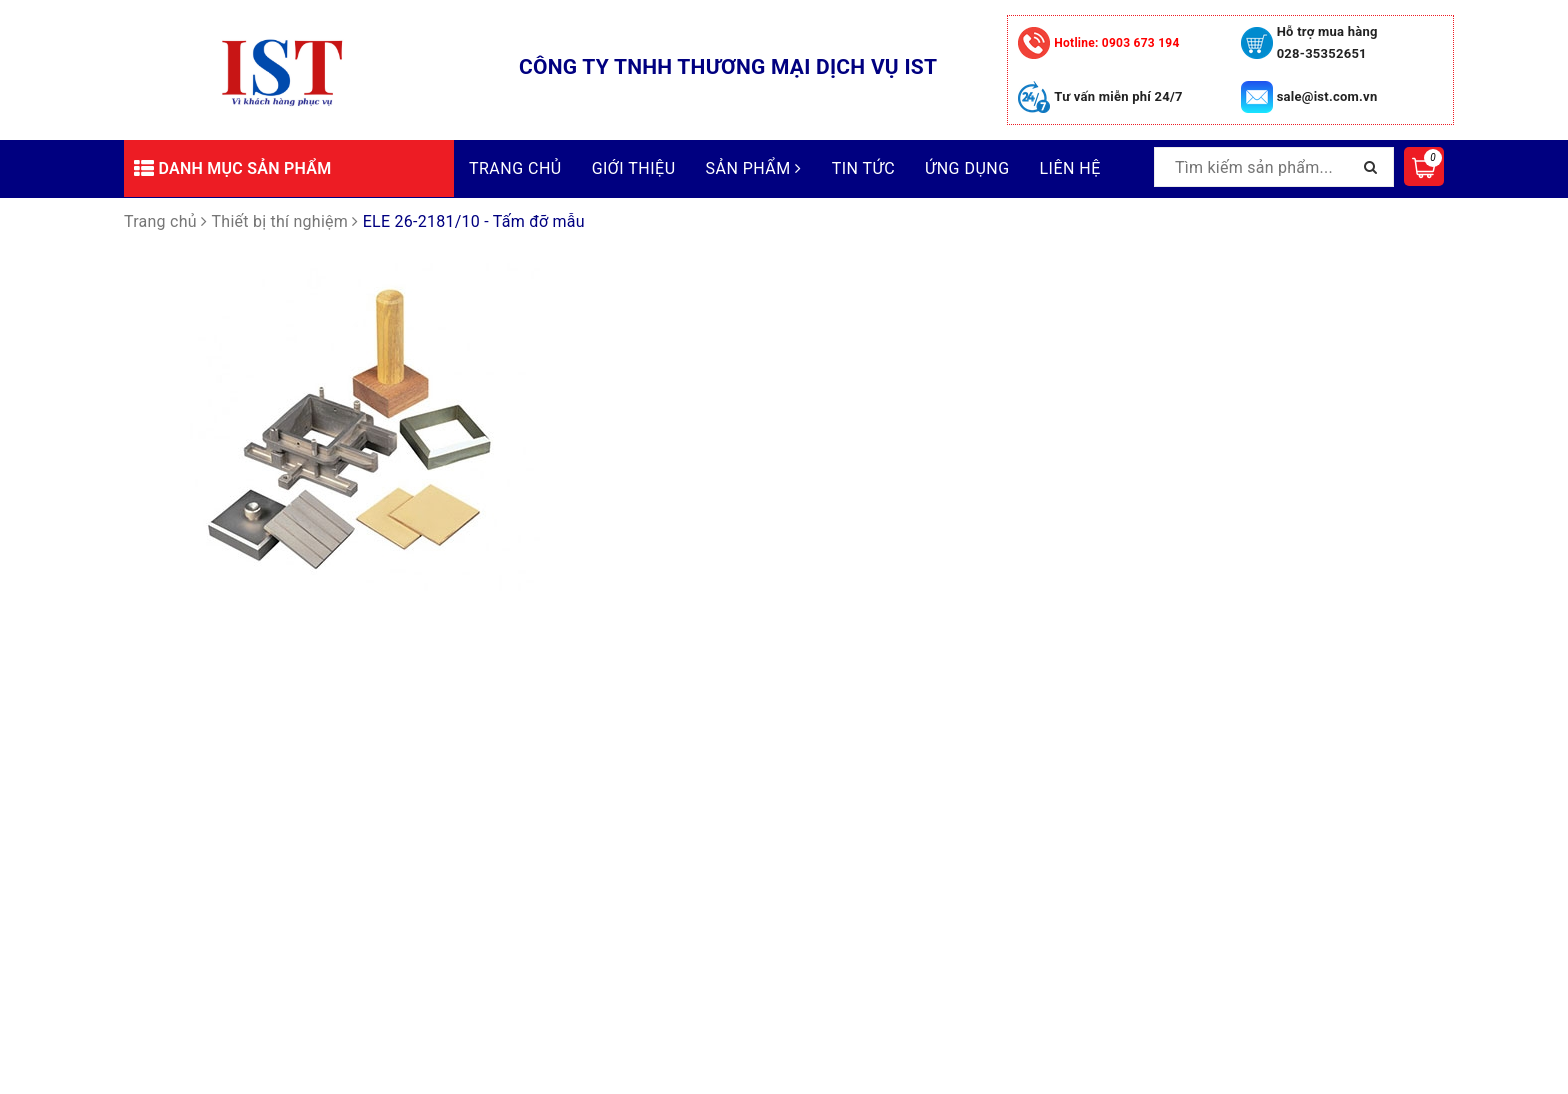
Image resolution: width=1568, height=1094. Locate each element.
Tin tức (863, 168)
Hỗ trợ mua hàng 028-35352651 (1327, 42)
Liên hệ (1070, 168)
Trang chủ (515, 168)
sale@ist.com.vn (1327, 96)
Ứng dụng (967, 168)
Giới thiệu (634, 168)
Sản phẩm (754, 168)
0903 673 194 (1116, 43)
